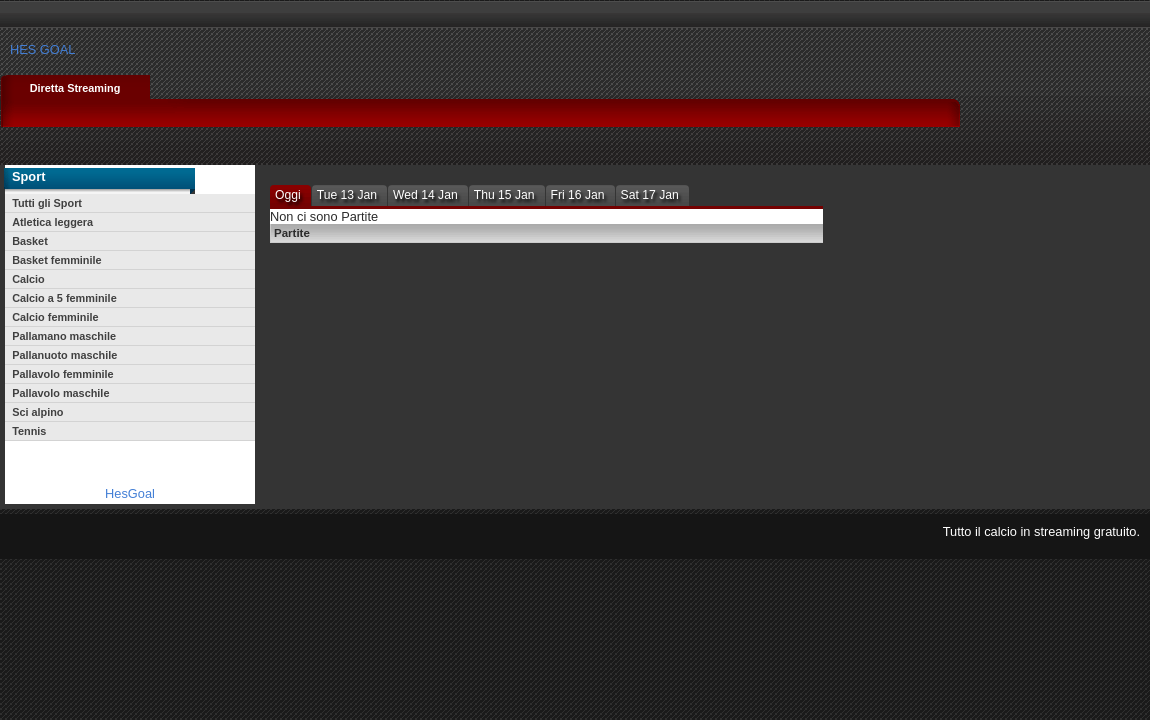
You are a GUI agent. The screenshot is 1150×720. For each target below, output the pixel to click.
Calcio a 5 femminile (64, 298)
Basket (30, 241)
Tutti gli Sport (47, 203)
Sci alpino (37, 412)
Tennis (29, 431)
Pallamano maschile (64, 336)
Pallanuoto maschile (64, 355)
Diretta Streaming (75, 88)
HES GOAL (42, 49)
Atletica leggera (52, 222)
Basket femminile (56, 260)
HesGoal (130, 493)
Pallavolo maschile (60, 393)
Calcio (28, 279)
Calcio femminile (55, 317)
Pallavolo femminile (63, 374)
